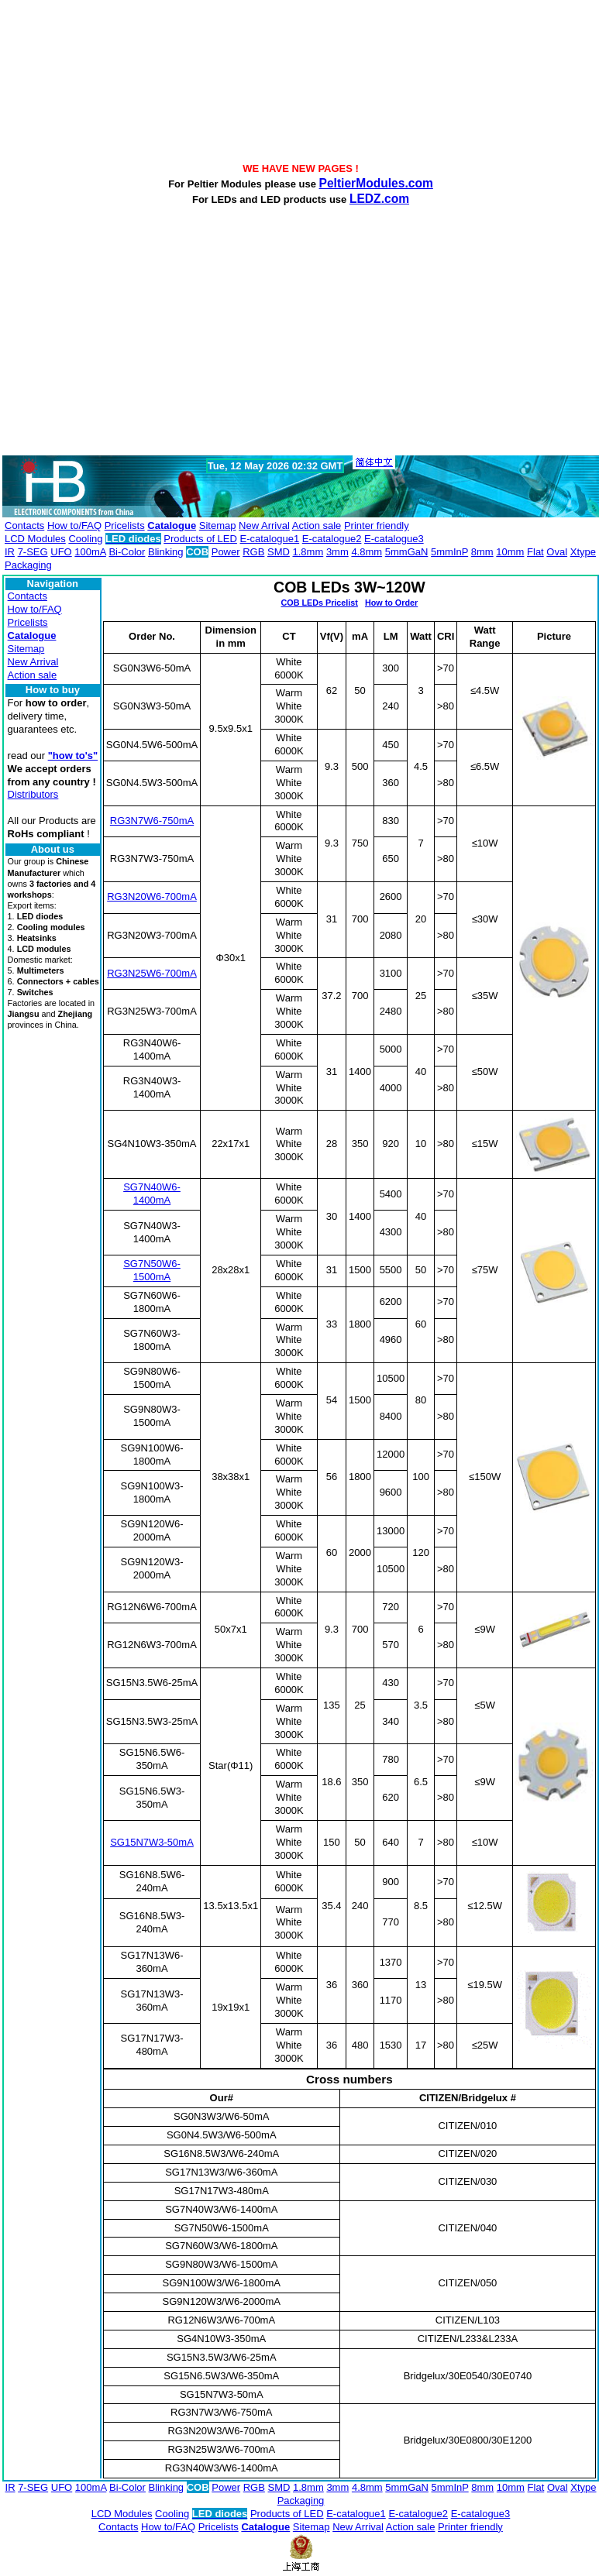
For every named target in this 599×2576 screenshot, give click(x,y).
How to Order (391, 602)
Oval (556, 552)
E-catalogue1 (270, 538)
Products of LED (200, 538)
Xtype (583, 552)
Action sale (317, 525)
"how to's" (73, 755)
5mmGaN (407, 552)
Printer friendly (376, 525)
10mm (510, 552)
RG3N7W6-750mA (152, 820)
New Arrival (264, 525)
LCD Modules (35, 538)
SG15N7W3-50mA (152, 1842)
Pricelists (125, 525)
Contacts (24, 525)
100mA (89, 552)
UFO (60, 552)
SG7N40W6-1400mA (152, 1193)
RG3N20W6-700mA (152, 896)
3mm (337, 552)
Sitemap (217, 525)
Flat (535, 552)
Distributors (33, 794)
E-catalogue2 (332, 538)
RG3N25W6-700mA (152, 973)
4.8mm (366, 552)
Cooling (85, 538)
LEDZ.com (379, 198)
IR (10, 552)
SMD (278, 552)
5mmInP (449, 552)
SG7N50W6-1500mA (152, 1270)
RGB (253, 552)
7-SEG (33, 552)
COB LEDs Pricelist (319, 602)
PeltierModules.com (376, 183)
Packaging (28, 565)
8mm (482, 552)
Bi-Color (126, 552)
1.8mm (308, 552)
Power (226, 552)
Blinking (166, 552)
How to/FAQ (74, 525)
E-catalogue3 (394, 538)
